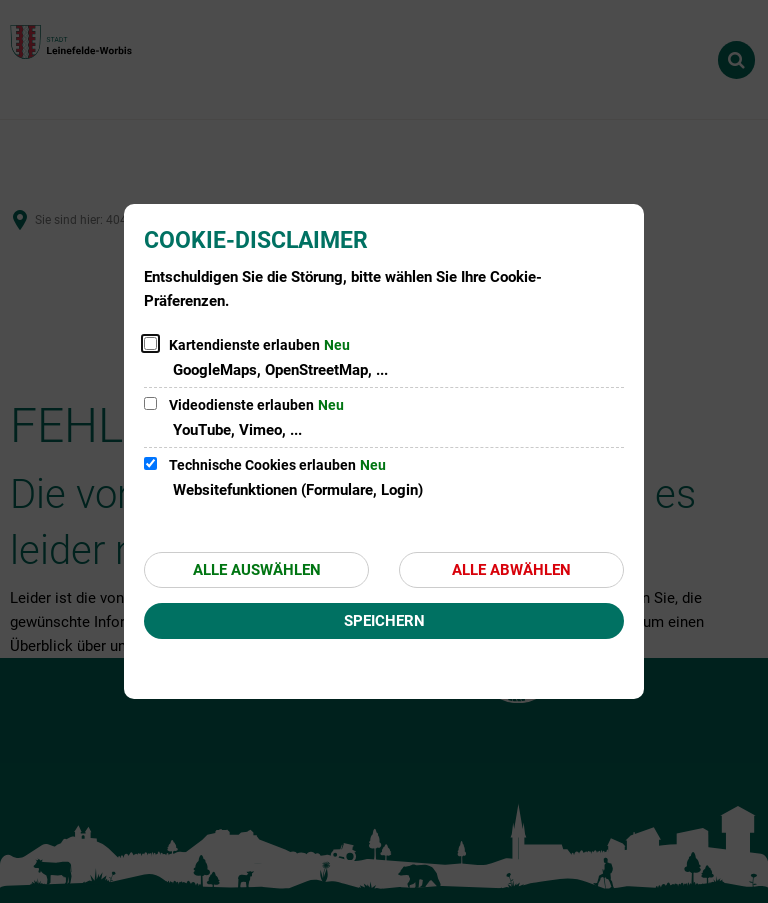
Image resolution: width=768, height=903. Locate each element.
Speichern (384, 621)
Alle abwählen (511, 570)
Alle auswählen (257, 570)
